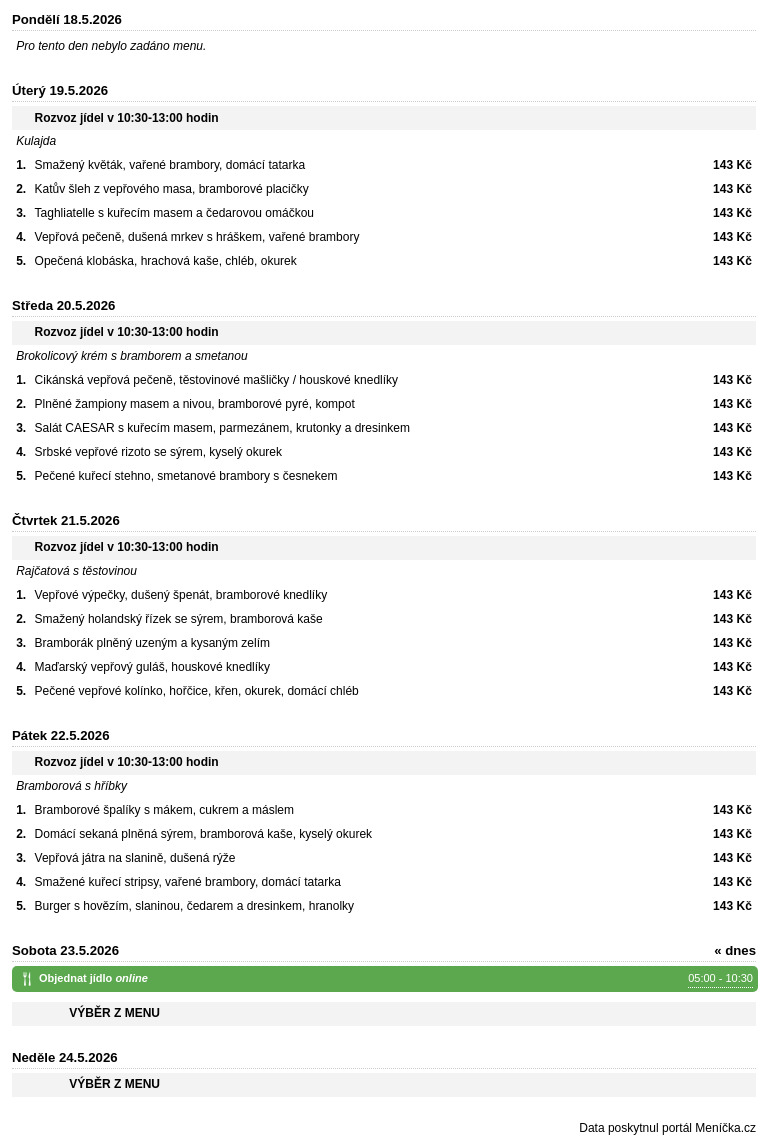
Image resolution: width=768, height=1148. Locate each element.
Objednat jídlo (396, 979)
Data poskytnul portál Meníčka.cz (667, 1128)
